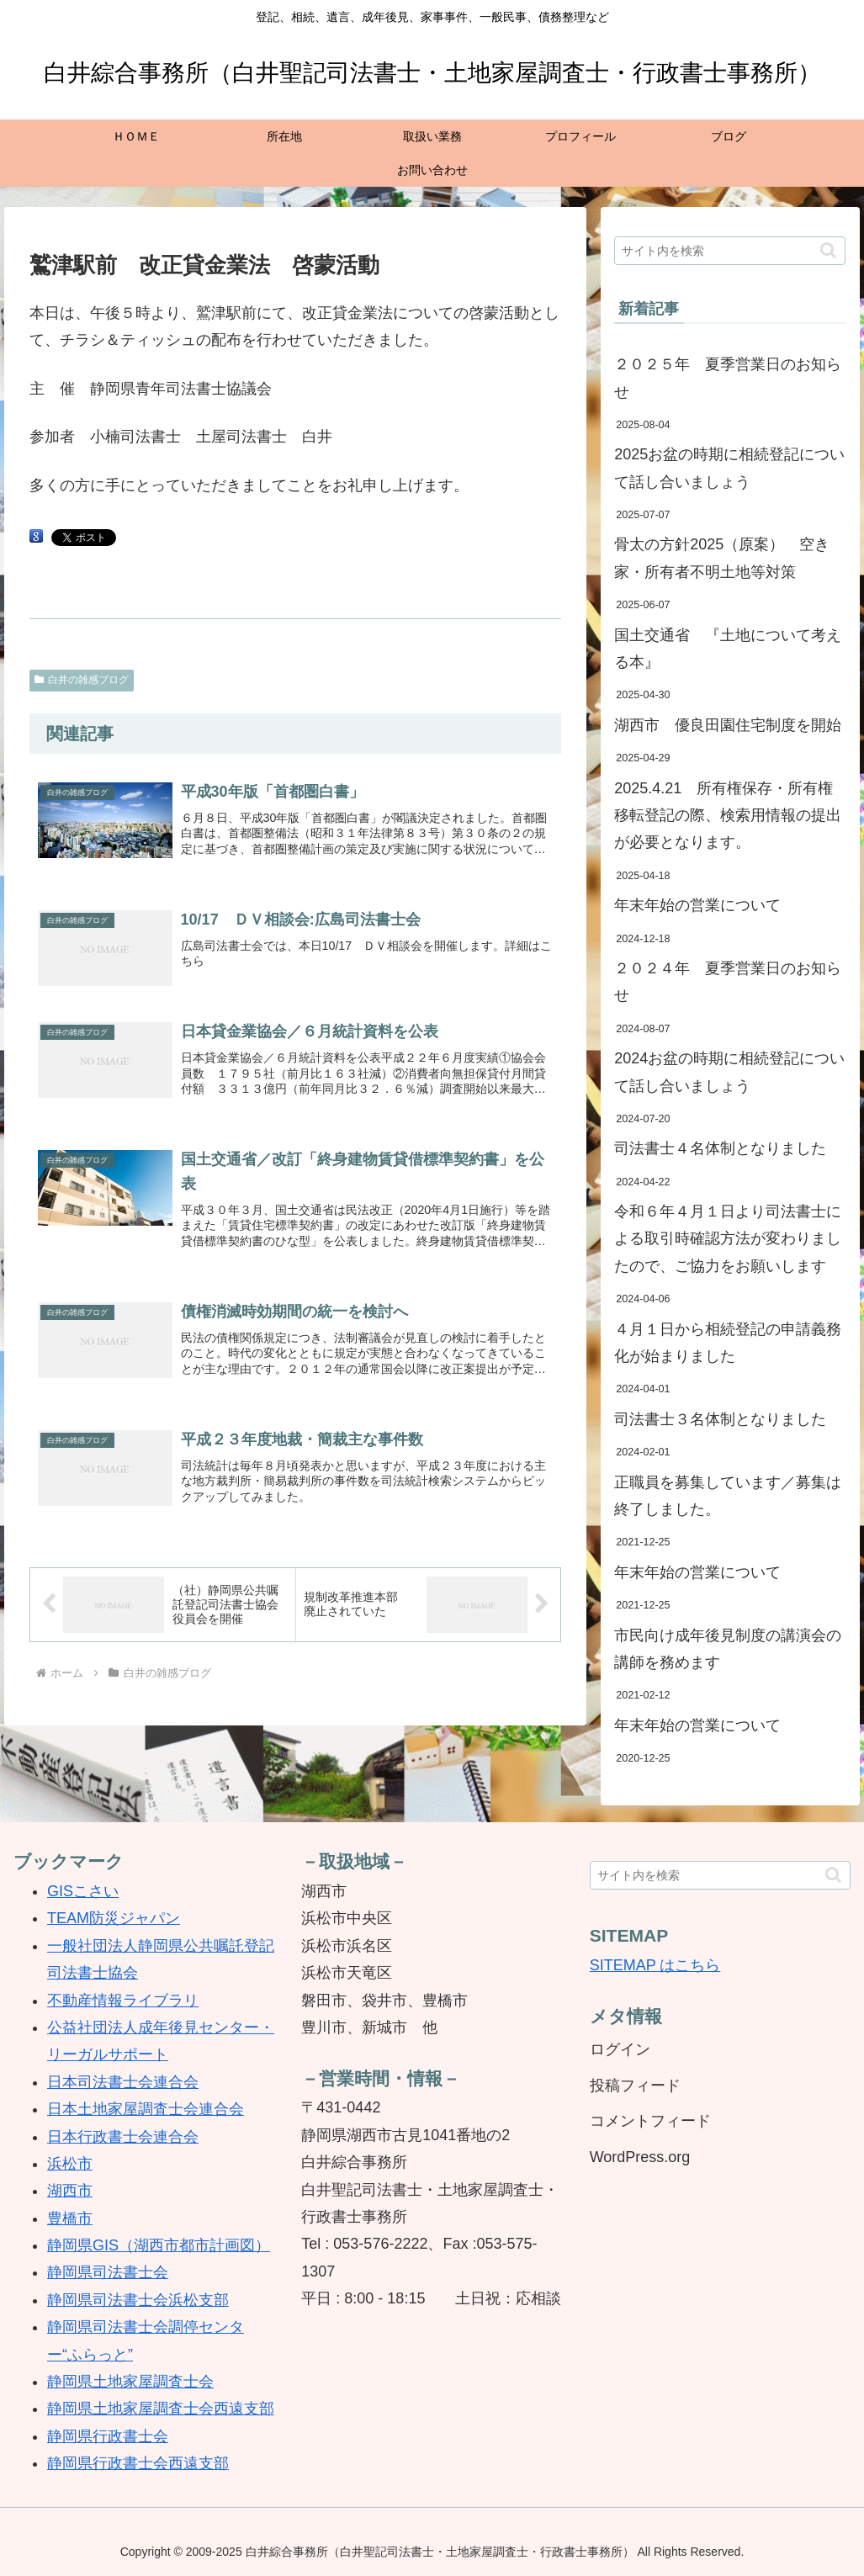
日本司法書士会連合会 (123, 2082)
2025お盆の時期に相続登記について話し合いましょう (729, 468)
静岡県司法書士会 (107, 2272)
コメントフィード (650, 2120)
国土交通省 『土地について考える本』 (727, 649)
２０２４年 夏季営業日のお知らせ (727, 982)
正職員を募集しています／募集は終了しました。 (727, 1496)
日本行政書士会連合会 (123, 2136)
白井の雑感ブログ (81, 680)
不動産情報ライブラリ (123, 2000)
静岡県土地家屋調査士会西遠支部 (160, 2408)
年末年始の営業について (697, 905)
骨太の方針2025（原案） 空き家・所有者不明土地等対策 (722, 558)
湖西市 (70, 2190)
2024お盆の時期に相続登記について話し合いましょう (729, 1072)
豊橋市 (70, 2218)
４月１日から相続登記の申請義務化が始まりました (727, 1343)
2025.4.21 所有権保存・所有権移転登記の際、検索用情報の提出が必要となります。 (727, 815)
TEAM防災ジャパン (113, 1918)
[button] (828, 250)
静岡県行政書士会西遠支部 (138, 2463)
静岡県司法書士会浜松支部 (138, 2300)
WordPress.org (640, 2157)
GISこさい (83, 1891)
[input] (729, 250)
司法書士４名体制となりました (720, 1148)
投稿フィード (635, 2085)
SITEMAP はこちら (655, 1965)
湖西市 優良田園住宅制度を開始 (727, 725)
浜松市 (70, 2163)
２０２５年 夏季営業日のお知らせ (727, 378)
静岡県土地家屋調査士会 (130, 2381)
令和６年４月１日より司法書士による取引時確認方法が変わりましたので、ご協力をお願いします (727, 1239)
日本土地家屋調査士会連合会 (145, 2109)
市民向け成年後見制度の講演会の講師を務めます (727, 1649)
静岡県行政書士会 (107, 2436)
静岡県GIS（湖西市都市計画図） (158, 2245)
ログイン (620, 2049)
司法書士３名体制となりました (720, 1419)
